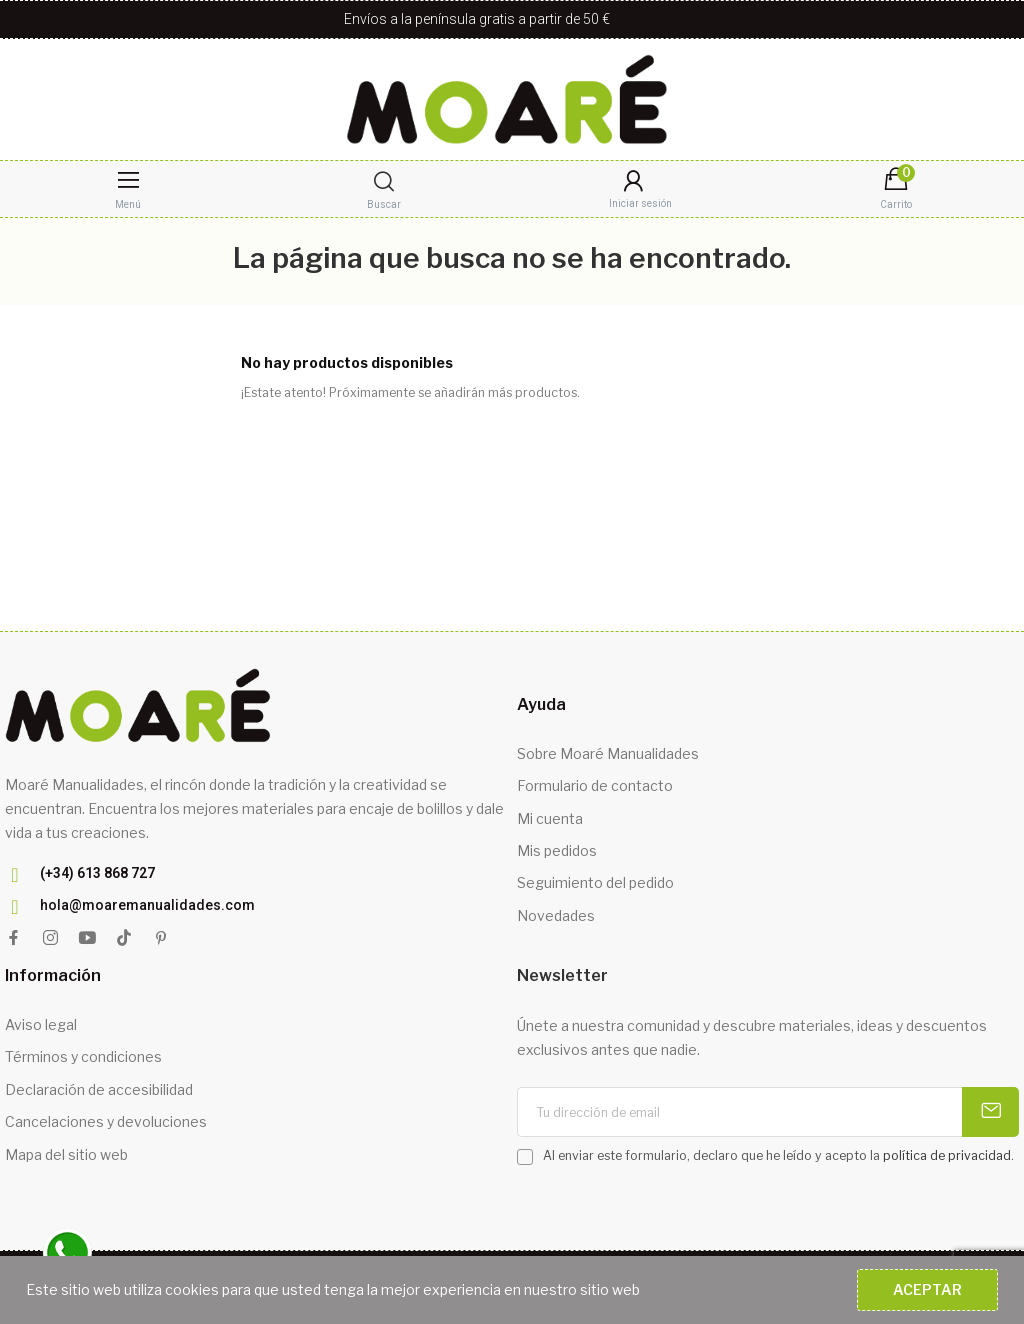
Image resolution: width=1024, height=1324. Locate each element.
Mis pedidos (557, 850)
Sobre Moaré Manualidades (608, 753)
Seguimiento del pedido (595, 882)
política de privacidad (947, 1155)
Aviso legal (41, 1024)
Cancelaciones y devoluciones (106, 1121)
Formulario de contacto (595, 785)
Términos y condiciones (83, 1056)
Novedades (556, 915)
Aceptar (927, 1289)
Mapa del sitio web (66, 1154)
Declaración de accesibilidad (99, 1089)
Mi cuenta (550, 818)
